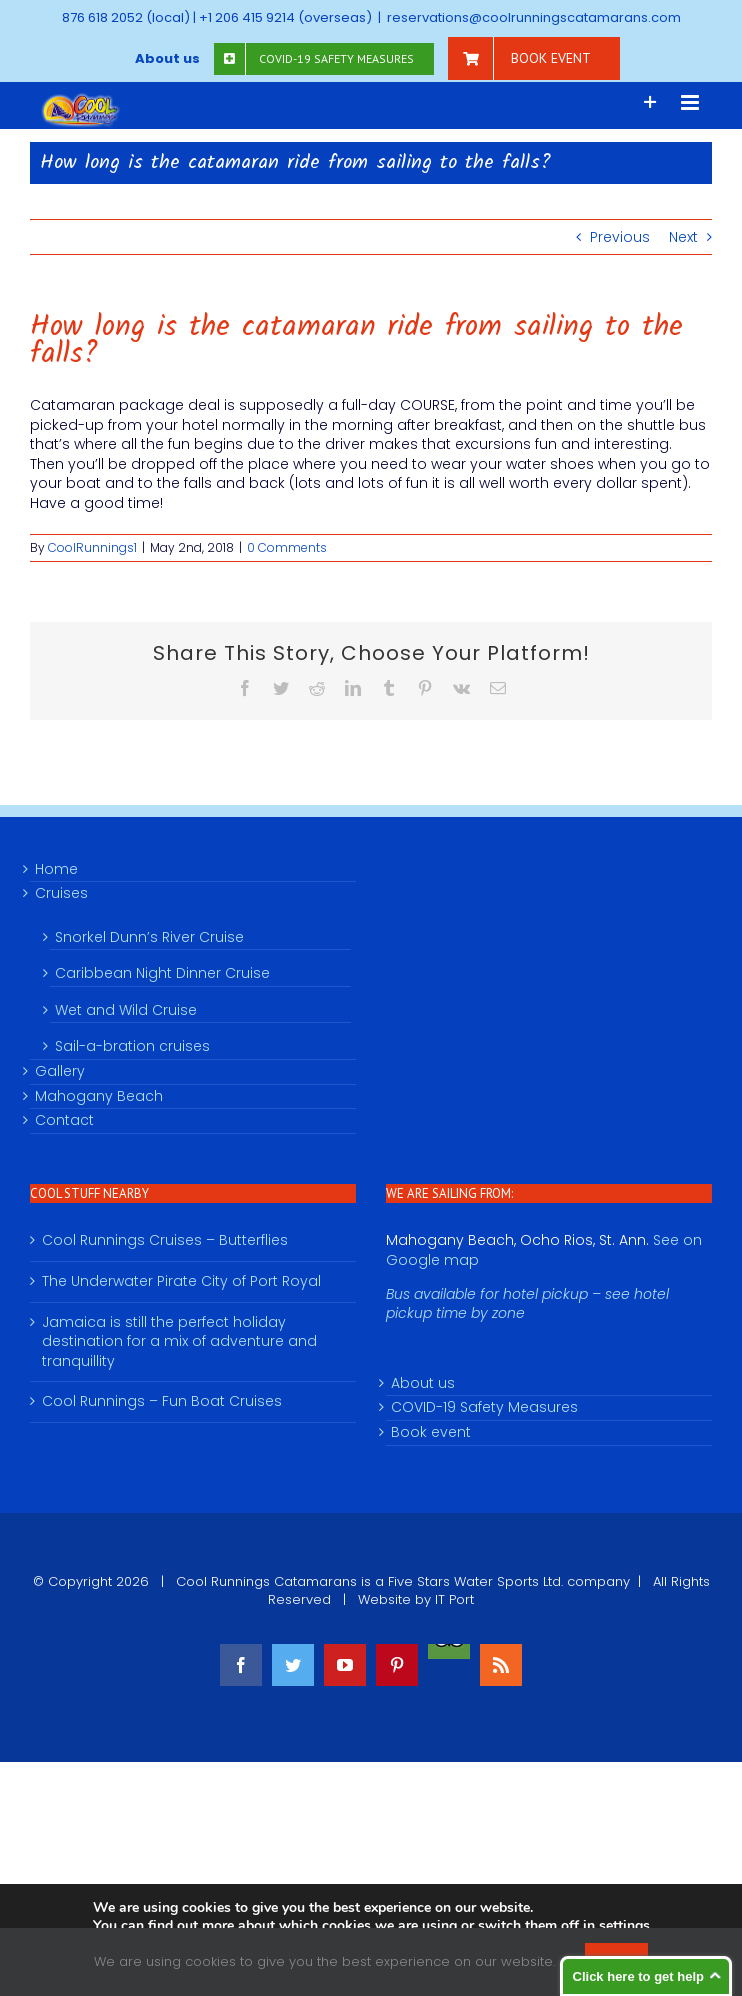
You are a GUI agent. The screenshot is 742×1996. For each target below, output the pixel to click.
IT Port (454, 1599)
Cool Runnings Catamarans (266, 1581)
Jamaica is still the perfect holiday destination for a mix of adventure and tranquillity (179, 1342)
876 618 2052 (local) (126, 17)
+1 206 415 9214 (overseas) (285, 17)
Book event (431, 1432)
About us (423, 1383)
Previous (620, 237)
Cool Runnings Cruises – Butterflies (165, 1240)
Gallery (60, 1071)
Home (56, 869)
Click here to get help (638, 1976)
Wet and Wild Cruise (126, 1010)
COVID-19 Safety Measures (484, 1407)
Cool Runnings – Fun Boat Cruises (162, 1401)
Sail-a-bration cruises (132, 1046)
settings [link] (624, 1925)
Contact (64, 1120)
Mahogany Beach (99, 1096)
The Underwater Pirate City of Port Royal (181, 1281)
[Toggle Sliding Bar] (650, 102)
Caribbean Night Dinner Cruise (162, 973)
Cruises (61, 893)
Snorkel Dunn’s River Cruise (149, 937)
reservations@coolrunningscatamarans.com (534, 17)
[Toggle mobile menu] (691, 102)
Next (683, 237)
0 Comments (287, 547)
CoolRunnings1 (92, 547)
